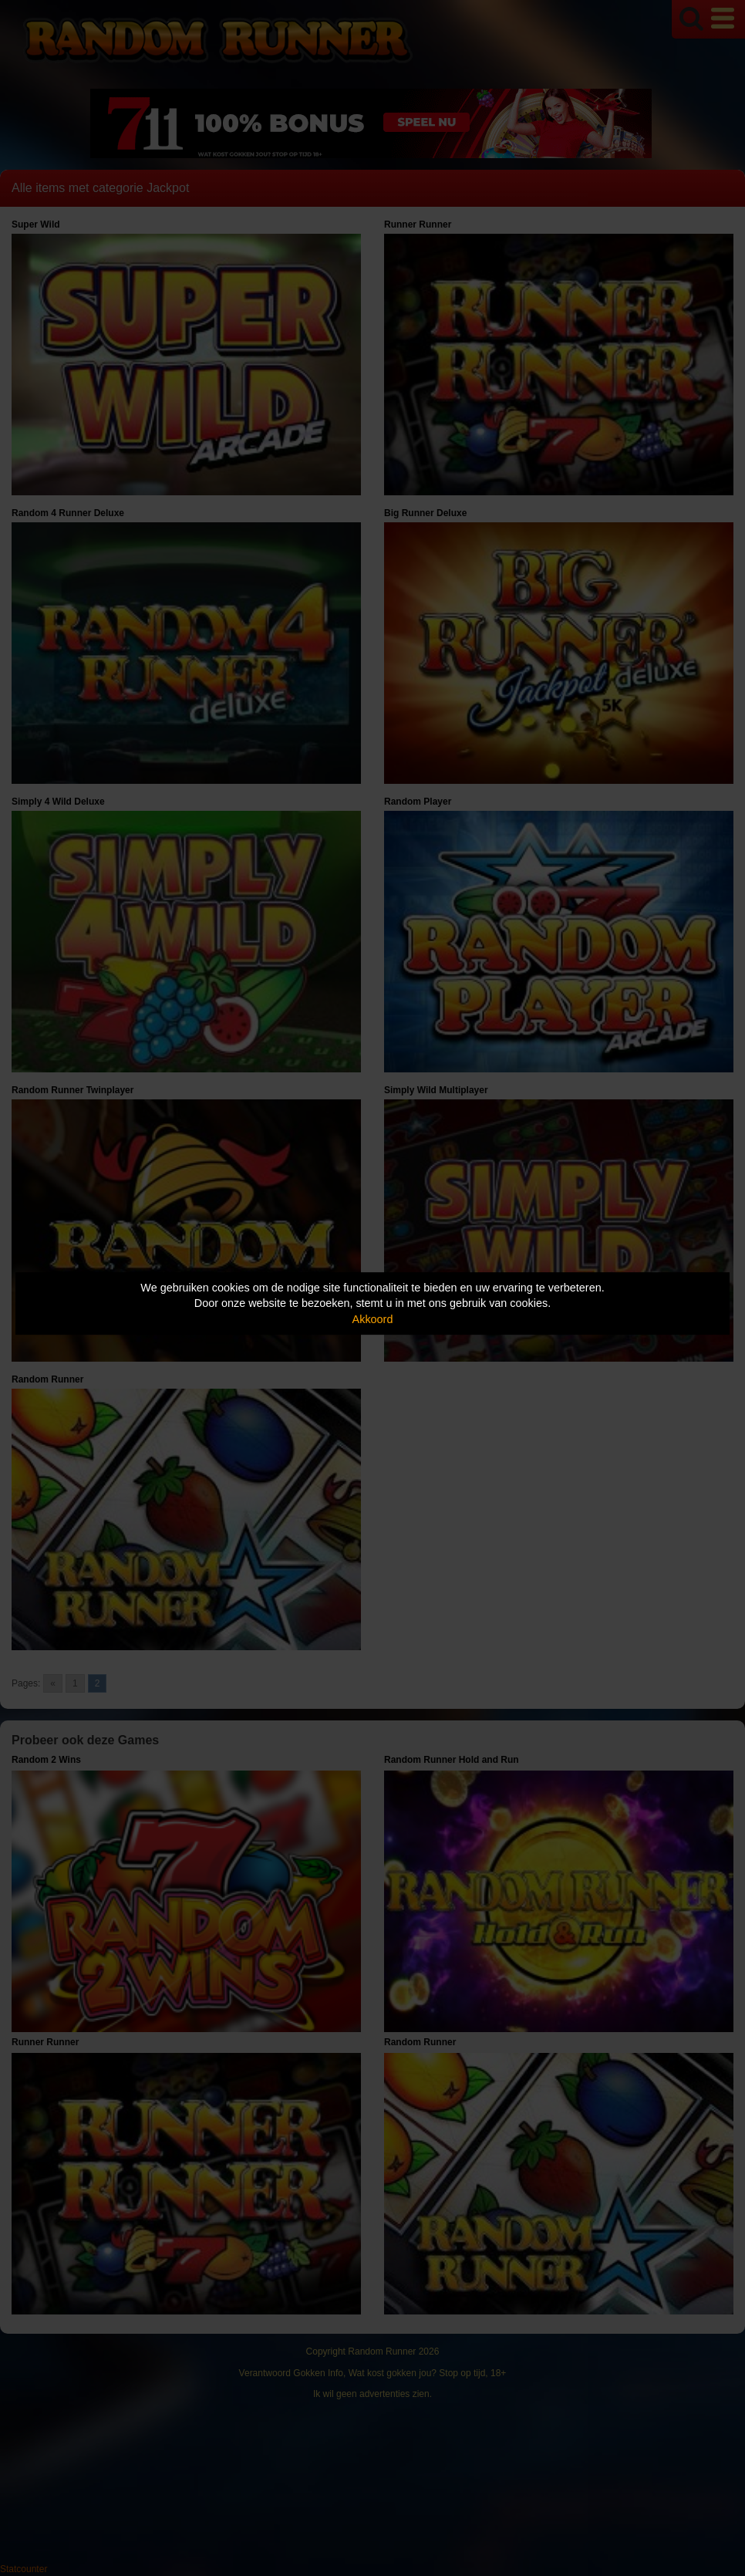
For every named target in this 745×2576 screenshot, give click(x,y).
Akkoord (372, 1319)
